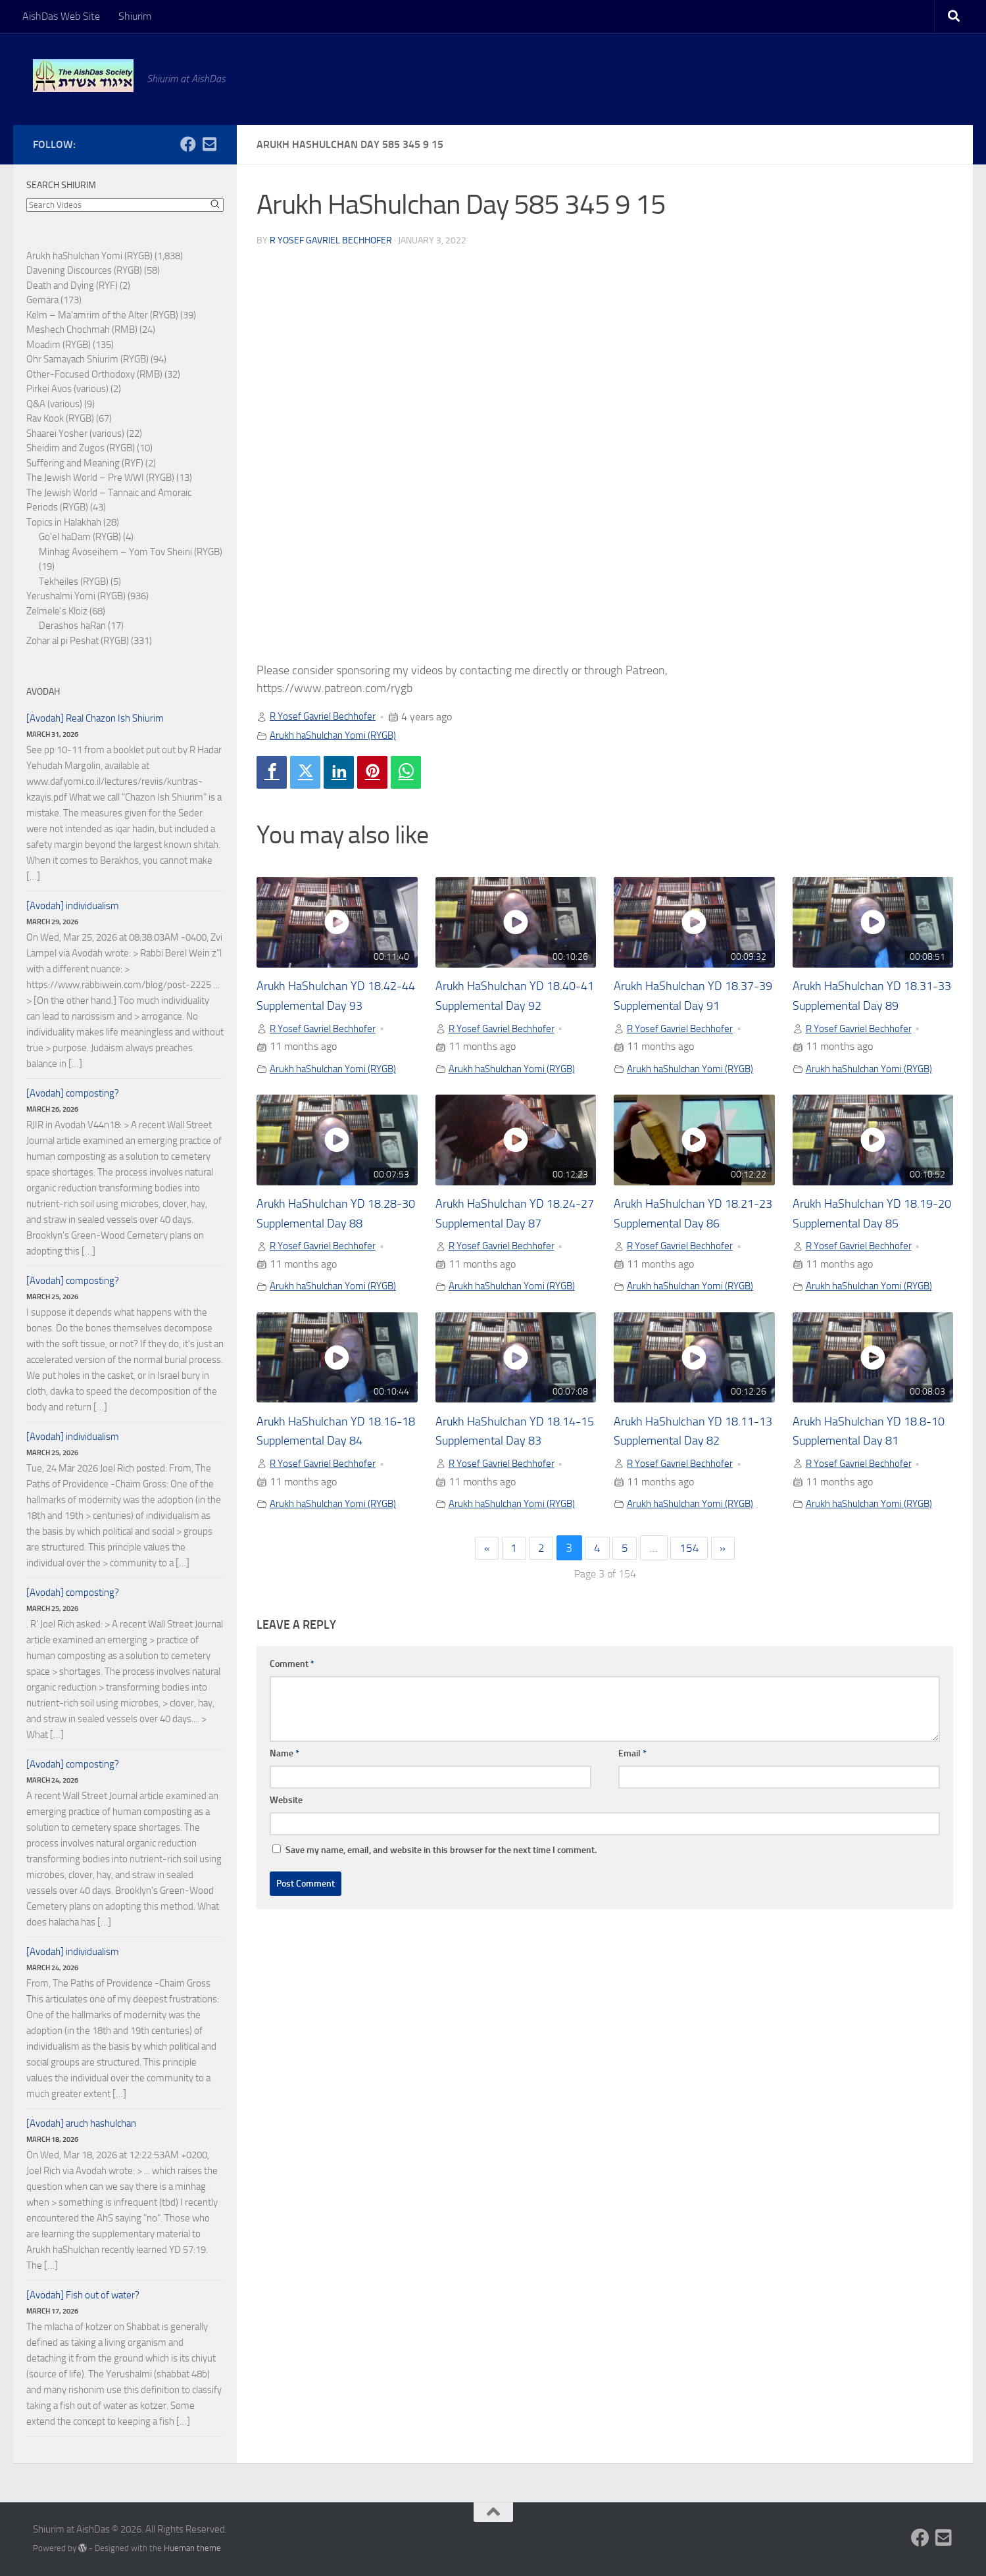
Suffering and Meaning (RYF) (84, 463)
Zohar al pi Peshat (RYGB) (77, 641)
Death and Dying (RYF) (72, 285)
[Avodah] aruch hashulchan (81, 2123)
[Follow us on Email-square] (209, 144)
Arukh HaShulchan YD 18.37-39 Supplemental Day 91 (691, 1006)
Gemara (42, 300)
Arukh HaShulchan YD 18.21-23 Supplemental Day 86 (691, 1245)
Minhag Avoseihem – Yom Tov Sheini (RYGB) (130, 552)
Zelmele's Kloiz (56, 611)
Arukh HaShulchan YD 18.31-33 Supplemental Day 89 (870, 1006)
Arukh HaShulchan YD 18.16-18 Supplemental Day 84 (334, 1483)
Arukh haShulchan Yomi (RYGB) (339, 734)
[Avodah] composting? (72, 1093)
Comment (292, 1726)
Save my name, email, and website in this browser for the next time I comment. (441, 1912)
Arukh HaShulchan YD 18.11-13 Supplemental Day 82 (691, 1483)
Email (632, 1815)
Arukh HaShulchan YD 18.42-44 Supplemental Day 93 (334, 1006)
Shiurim (134, 16)
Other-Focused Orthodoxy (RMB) (94, 374)
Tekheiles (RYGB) (74, 581)
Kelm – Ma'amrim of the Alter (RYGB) (102, 315)
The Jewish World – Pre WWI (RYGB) (100, 477)
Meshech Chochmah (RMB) (81, 329)
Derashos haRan (72, 626)
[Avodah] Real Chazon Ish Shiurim (95, 718)
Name (284, 1815)
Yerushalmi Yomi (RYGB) (76, 596)
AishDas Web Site (61, 16)
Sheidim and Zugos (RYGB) (80, 448)
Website (286, 1862)
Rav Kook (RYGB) (60, 418)
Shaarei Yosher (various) (75, 433)
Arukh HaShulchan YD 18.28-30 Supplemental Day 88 (334, 1245)
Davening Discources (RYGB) (84, 270)
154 (692, 1611)
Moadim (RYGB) (58, 345)
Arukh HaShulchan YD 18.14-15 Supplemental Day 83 (512, 1483)
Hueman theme (192, 2548)
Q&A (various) (54, 404)
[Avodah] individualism (72, 906)
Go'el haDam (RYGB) (80, 537)
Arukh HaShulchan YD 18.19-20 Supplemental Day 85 (870, 1245)
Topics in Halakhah (63, 522)
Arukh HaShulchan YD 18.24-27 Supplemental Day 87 (512, 1245)
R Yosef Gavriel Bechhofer (331, 239)
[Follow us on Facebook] (188, 144)
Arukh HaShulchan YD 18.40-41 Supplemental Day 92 (512, 1006)
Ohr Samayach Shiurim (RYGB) (87, 359)
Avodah (43, 691)
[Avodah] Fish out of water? (82, 2295)
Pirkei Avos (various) (67, 389)
